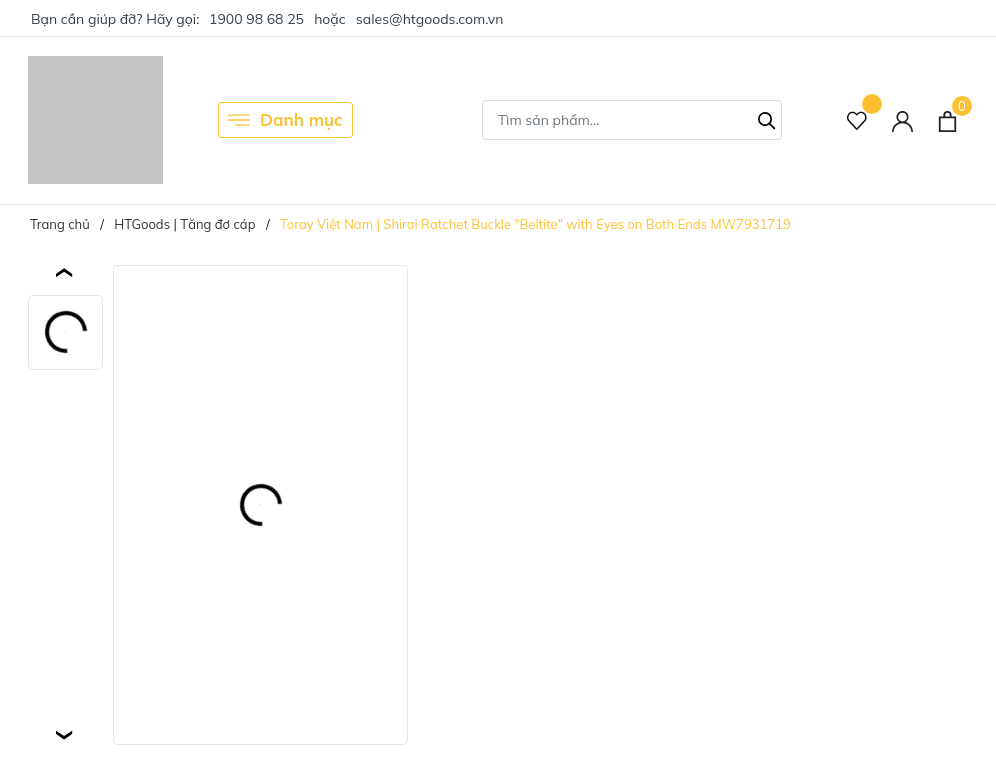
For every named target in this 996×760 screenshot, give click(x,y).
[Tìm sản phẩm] (632, 120)
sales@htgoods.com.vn (430, 19)
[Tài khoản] (902, 120)
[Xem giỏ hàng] (947, 120)
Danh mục (285, 120)
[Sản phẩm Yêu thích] (857, 120)
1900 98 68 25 (256, 19)
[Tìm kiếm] (767, 118)
